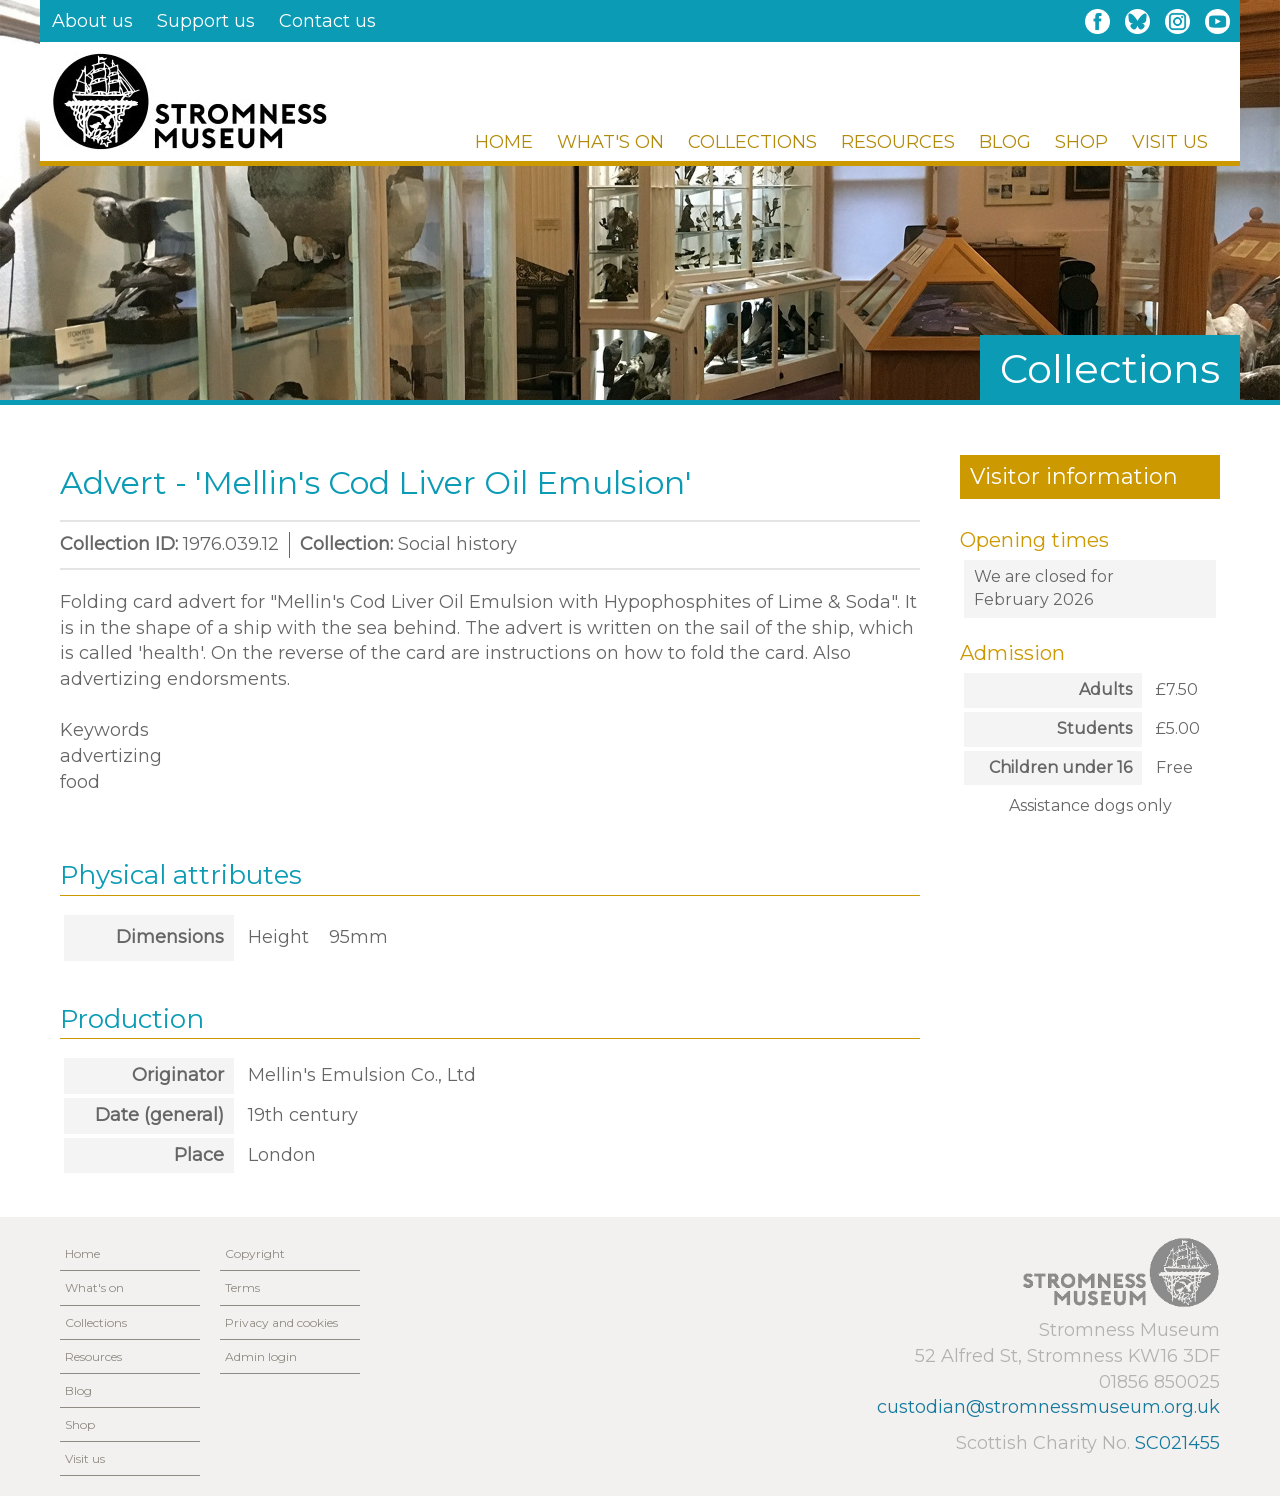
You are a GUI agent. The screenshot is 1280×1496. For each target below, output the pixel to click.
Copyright (255, 1253)
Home (504, 142)
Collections (752, 142)
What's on (610, 142)
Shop (1081, 142)
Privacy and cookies (281, 1322)
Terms (242, 1287)
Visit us (1170, 142)
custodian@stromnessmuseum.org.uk (1048, 1407)
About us (92, 21)
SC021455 (1177, 1443)
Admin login (261, 1356)
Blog (1005, 142)
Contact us (327, 21)
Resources (898, 142)
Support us (206, 21)
